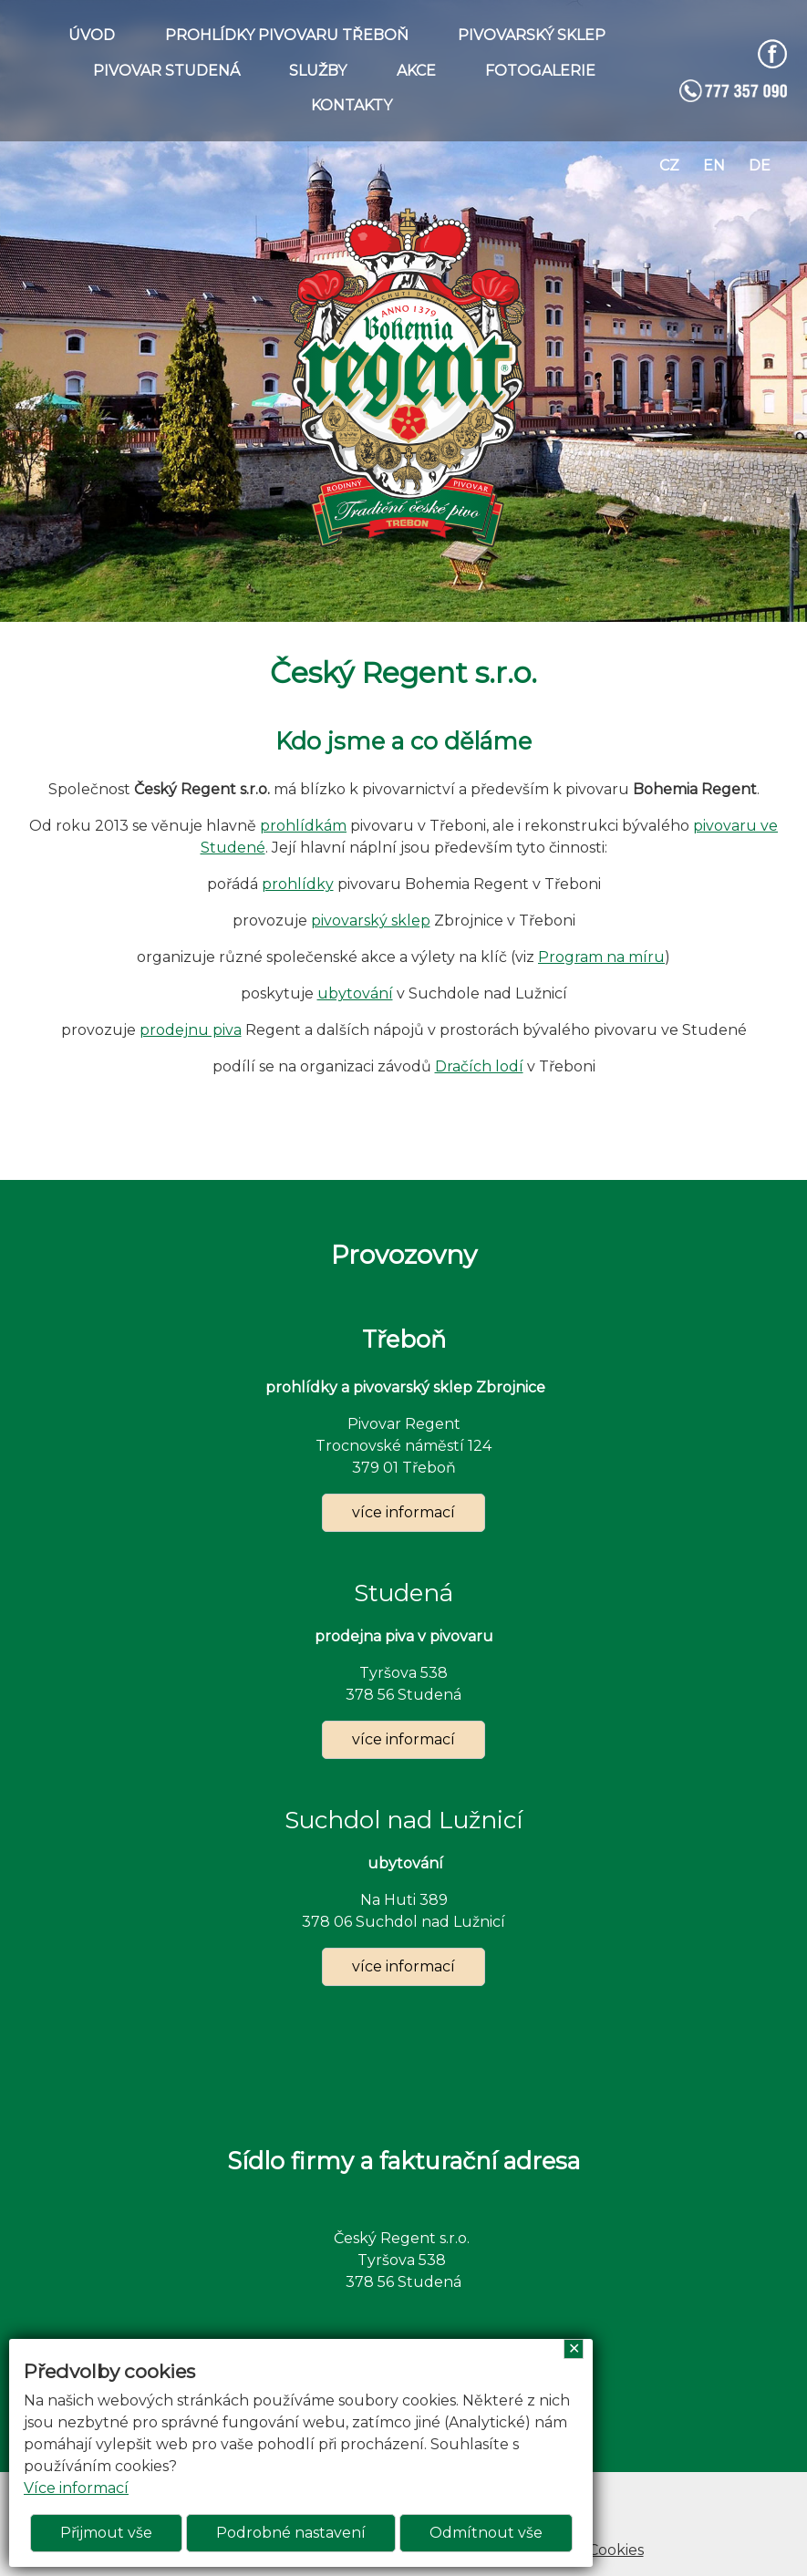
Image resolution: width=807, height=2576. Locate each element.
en (714, 165)
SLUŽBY (318, 70)
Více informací (76, 2488)
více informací (403, 1512)
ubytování (355, 993)
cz (669, 165)
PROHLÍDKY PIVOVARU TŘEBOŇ (287, 35)
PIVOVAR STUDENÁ (166, 70)
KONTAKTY (351, 105)
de (760, 165)
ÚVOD (91, 35)
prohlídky (298, 884)
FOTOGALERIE (540, 70)
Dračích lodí (479, 1066)
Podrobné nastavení (291, 2532)
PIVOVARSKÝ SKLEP (531, 35)
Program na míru (601, 957)
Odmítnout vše (486, 2532)
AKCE (416, 70)
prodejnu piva (191, 1030)
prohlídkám (303, 825)
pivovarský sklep (370, 920)
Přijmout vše (106, 2532)
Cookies (616, 2550)
